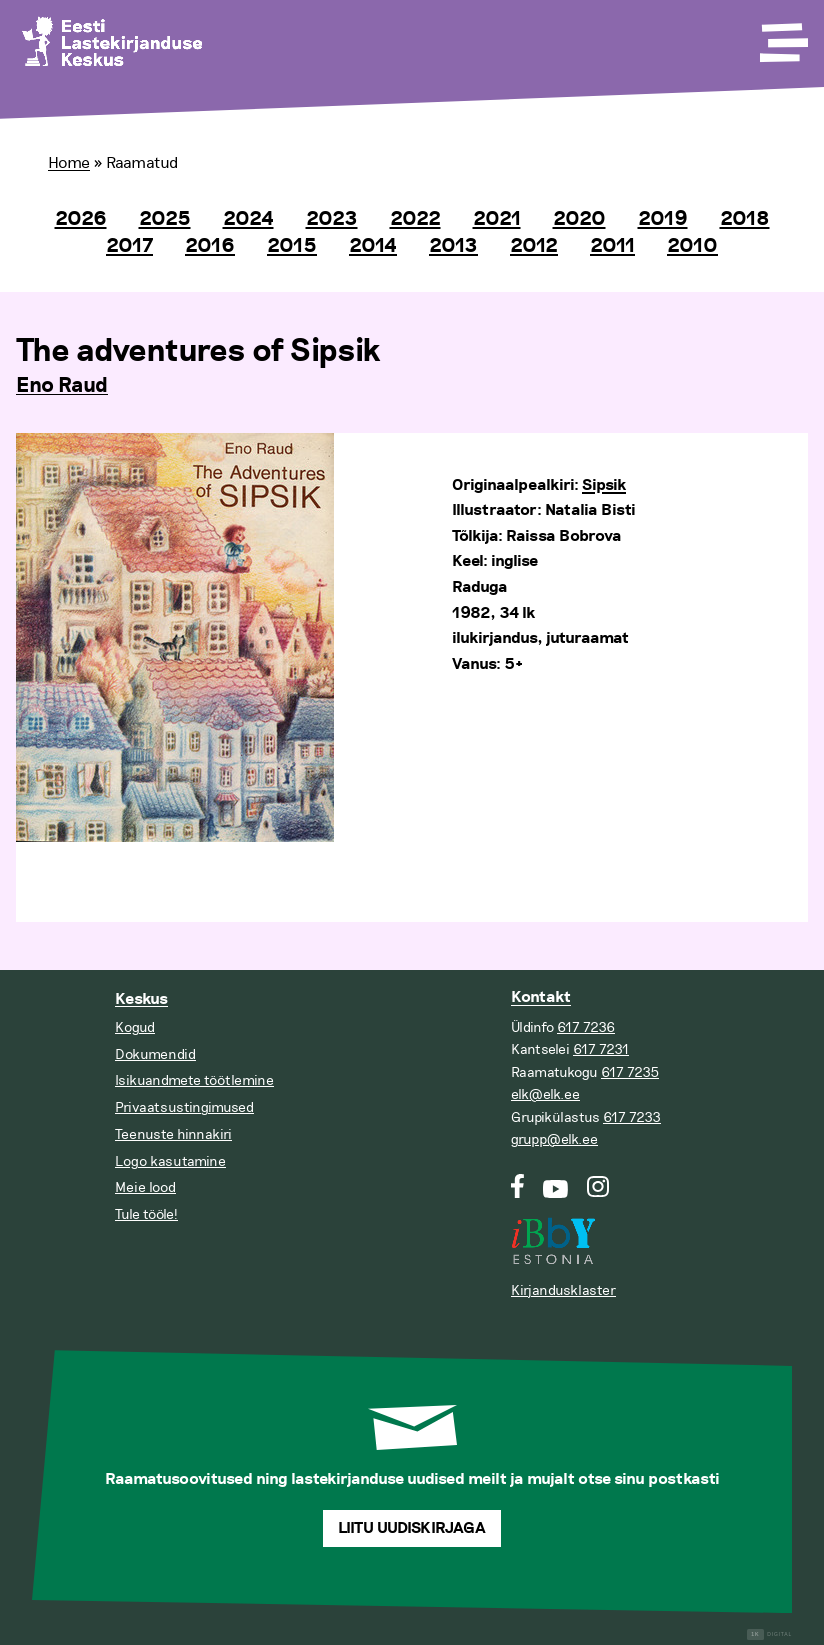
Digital (769, 1634)
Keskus (141, 999)
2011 (612, 246)
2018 (745, 219)
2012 (534, 246)
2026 (81, 219)
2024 (248, 219)
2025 (165, 219)
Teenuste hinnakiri (173, 1134)
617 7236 (586, 1027)
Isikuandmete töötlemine (194, 1080)
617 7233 (632, 1117)
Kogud (135, 1027)
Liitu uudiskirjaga (412, 1528)
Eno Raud (62, 386)
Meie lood (145, 1187)
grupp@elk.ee (554, 1139)
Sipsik (604, 485)
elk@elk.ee (545, 1094)
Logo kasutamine (170, 1161)
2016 (210, 246)
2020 (579, 219)
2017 (129, 246)
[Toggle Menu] (782, 36)
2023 (332, 219)
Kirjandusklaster (563, 1290)
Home (69, 163)
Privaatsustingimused (184, 1107)
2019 (663, 219)
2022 (415, 219)
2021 (497, 219)
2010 (692, 246)
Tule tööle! (146, 1214)
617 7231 (601, 1049)
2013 (453, 246)
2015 (292, 246)
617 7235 (630, 1072)
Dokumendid (155, 1054)
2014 (373, 246)
